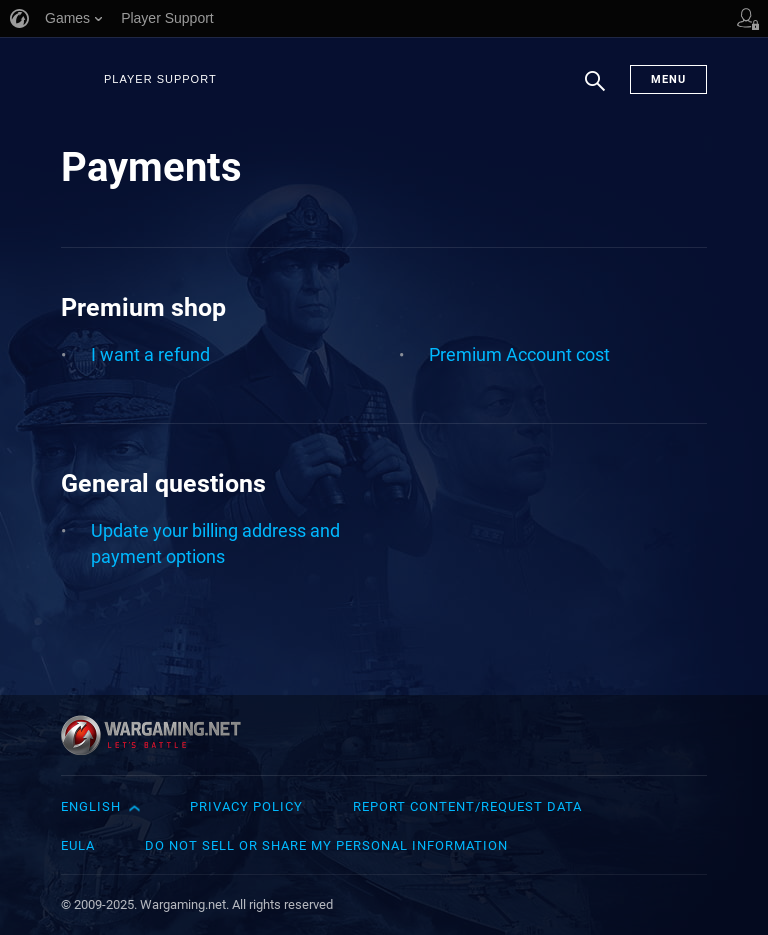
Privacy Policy (246, 806)
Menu (668, 79)
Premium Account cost (519, 354)
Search (595, 91)
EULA (78, 845)
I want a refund (150, 354)
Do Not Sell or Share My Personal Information (326, 845)
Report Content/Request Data (467, 806)
